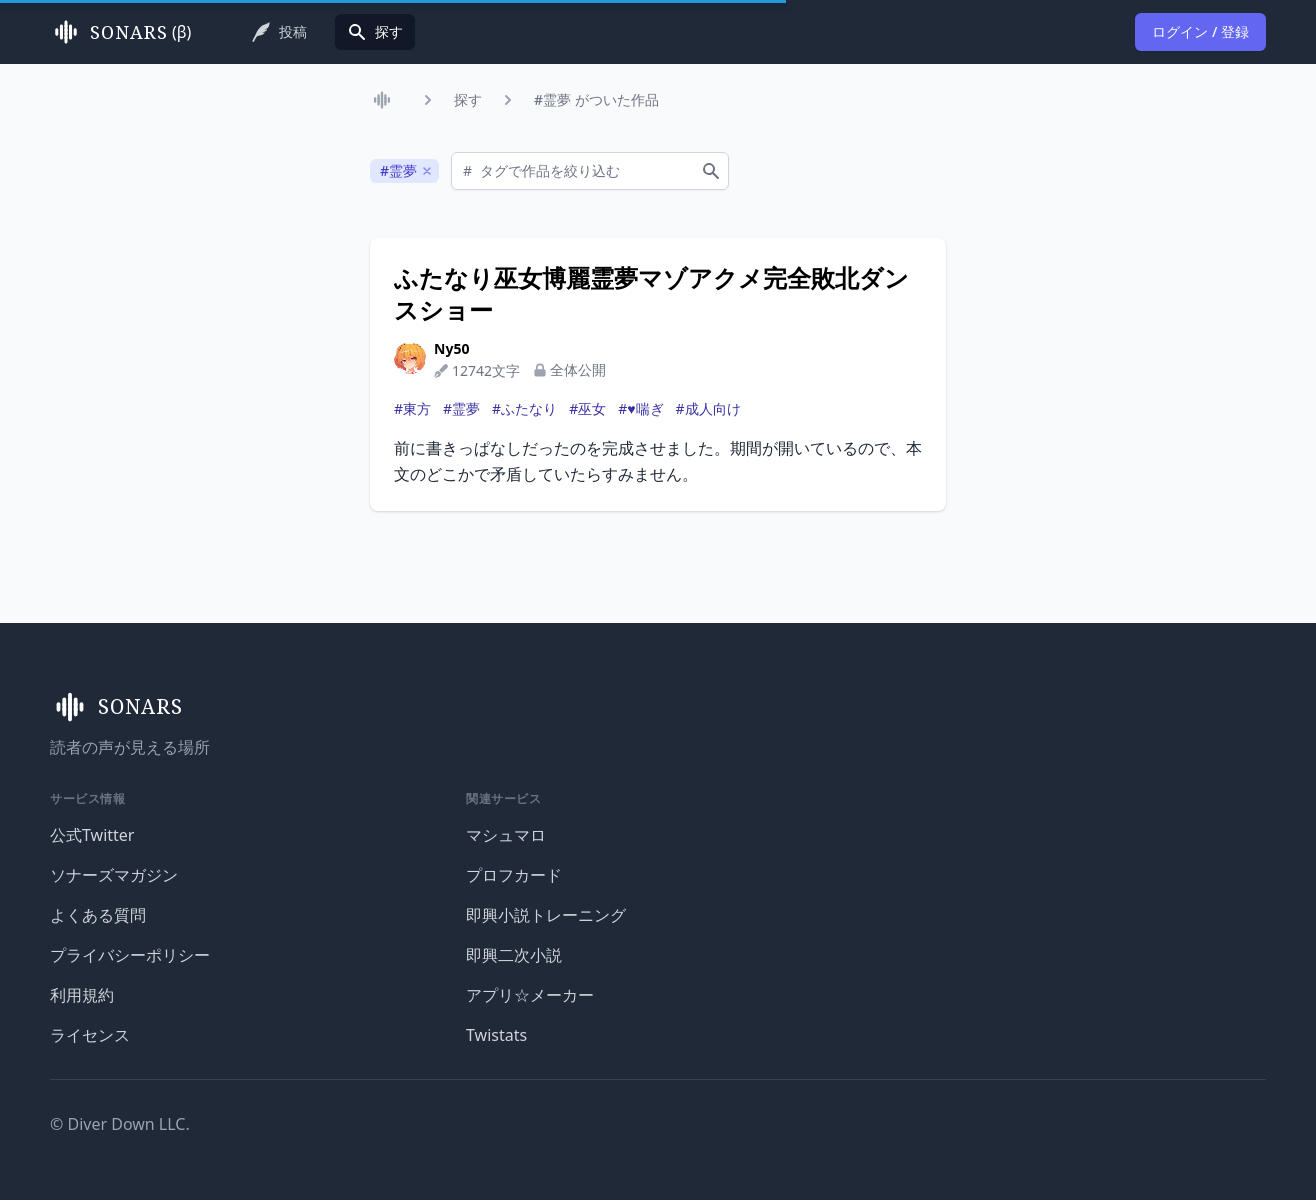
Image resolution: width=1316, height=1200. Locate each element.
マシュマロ (506, 835)
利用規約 (82, 995)
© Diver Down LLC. (120, 1124)
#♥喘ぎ (640, 408)
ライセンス (90, 1035)
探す (468, 99)
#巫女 (587, 408)
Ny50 (451, 348)
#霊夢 (461, 408)
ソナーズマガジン (114, 875)
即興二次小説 (514, 955)
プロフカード (514, 875)
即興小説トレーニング (546, 915)
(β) (120, 32)
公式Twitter (92, 835)
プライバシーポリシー (130, 955)
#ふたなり (524, 408)
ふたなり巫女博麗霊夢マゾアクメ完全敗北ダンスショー (651, 294)
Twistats (496, 1035)
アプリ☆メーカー (530, 995)
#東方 (412, 408)
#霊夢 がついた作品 (596, 99)
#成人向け (708, 408)
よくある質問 (98, 915)
